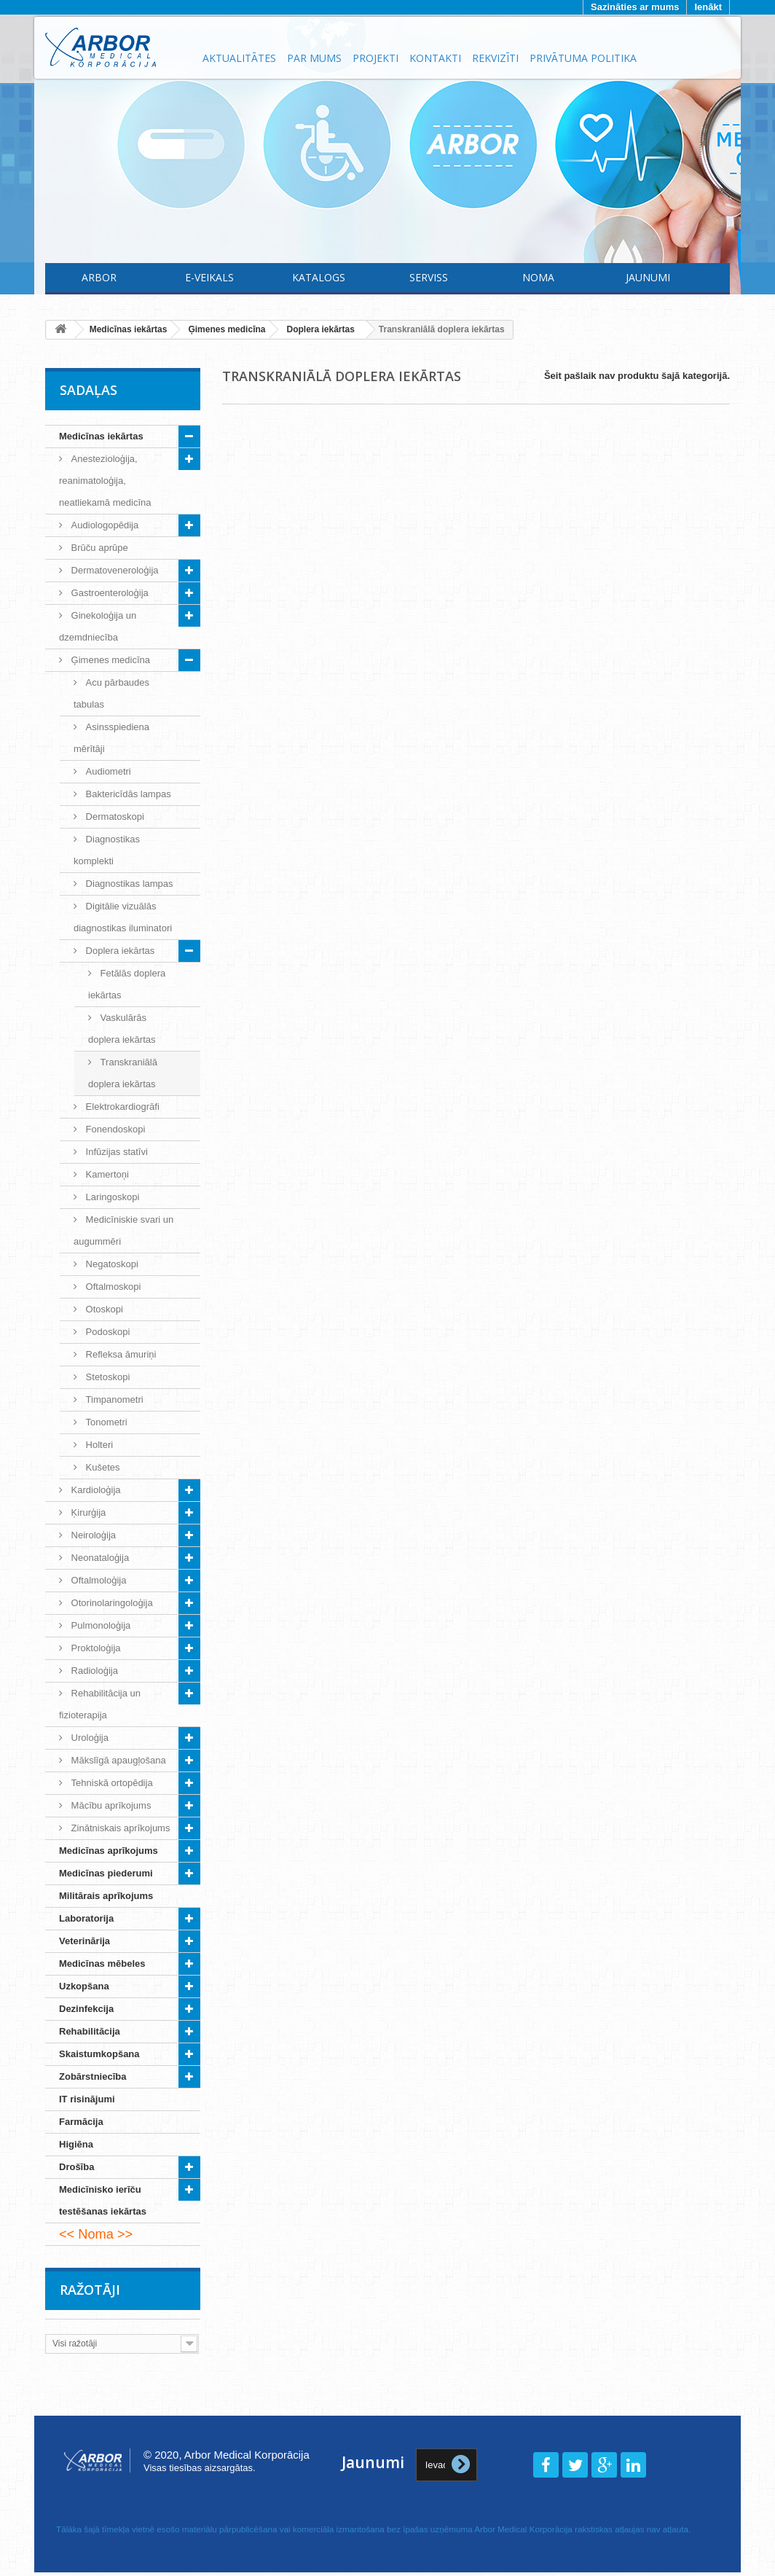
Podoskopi (106, 1331)
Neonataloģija (98, 1557)
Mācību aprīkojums (109, 1805)
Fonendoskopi (114, 1129)
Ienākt (708, 6)
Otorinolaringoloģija (110, 1602)
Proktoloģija (94, 1648)
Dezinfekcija (86, 2008)
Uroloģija (88, 1737)
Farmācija (81, 2121)
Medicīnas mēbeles (102, 1963)
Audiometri (107, 771)
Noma (538, 277)
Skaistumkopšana (99, 2053)
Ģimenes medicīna (109, 659)
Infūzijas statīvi (115, 1151)
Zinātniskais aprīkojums (119, 1828)
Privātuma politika (583, 58)
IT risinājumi (87, 2099)
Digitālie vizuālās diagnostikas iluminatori (123, 917)
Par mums (314, 58)
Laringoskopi (111, 1196)
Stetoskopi (106, 1376)
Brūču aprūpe (98, 547)
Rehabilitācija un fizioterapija (100, 1704)
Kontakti (435, 58)
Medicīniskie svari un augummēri (123, 1230)
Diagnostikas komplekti (107, 850)
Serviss (428, 277)
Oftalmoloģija (97, 1580)
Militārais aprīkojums (106, 1895)
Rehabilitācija (89, 2031)
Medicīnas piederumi (106, 1873)
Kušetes (101, 1467)
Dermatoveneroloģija (113, 570)
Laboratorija (86, 1918)
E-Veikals (209, 277)
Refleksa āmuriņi (119, 1354)
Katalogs (318, 277)
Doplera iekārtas (118, 950)
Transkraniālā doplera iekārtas (122, 1073)
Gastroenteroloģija (108, 592)
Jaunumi (648, 277)
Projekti (375, 58)
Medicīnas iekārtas (101, 436)
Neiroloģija (92, 1535)
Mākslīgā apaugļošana (117, 1760)
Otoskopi (103, 1309)
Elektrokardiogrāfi (121, 1106)
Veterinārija (84, 1940)
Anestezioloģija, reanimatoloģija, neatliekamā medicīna (105, 480)
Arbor (99, 277)
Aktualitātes (239, 58)
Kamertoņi (106, 1174)
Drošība (76, 2166)
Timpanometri (113, 1399)
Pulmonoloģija (99, 1625)
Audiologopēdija (103, 525)
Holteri (98, 1444)
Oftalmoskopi (112, 1286)
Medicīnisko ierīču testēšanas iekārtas (102, 2200)
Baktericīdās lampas (127, 793)
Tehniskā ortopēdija (110, 1782)
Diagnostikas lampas (128, 883)
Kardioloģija (94, 1489)
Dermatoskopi (113, 816)
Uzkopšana (84, 1986)
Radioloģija (93, 1670)
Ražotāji (90, 2289)
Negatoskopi (110, 1263)
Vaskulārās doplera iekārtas (122, 1028)
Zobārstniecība (92, 2076)
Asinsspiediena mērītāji (111, 737)
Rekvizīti (495, 58)
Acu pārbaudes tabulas (111, 693)
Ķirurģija (87, 1512)
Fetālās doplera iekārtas (126, 984)
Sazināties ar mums (635, 6)
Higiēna (76, 2144)
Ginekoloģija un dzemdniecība (97, 626)
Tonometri (105, 1422)
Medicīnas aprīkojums (108, 1850)
